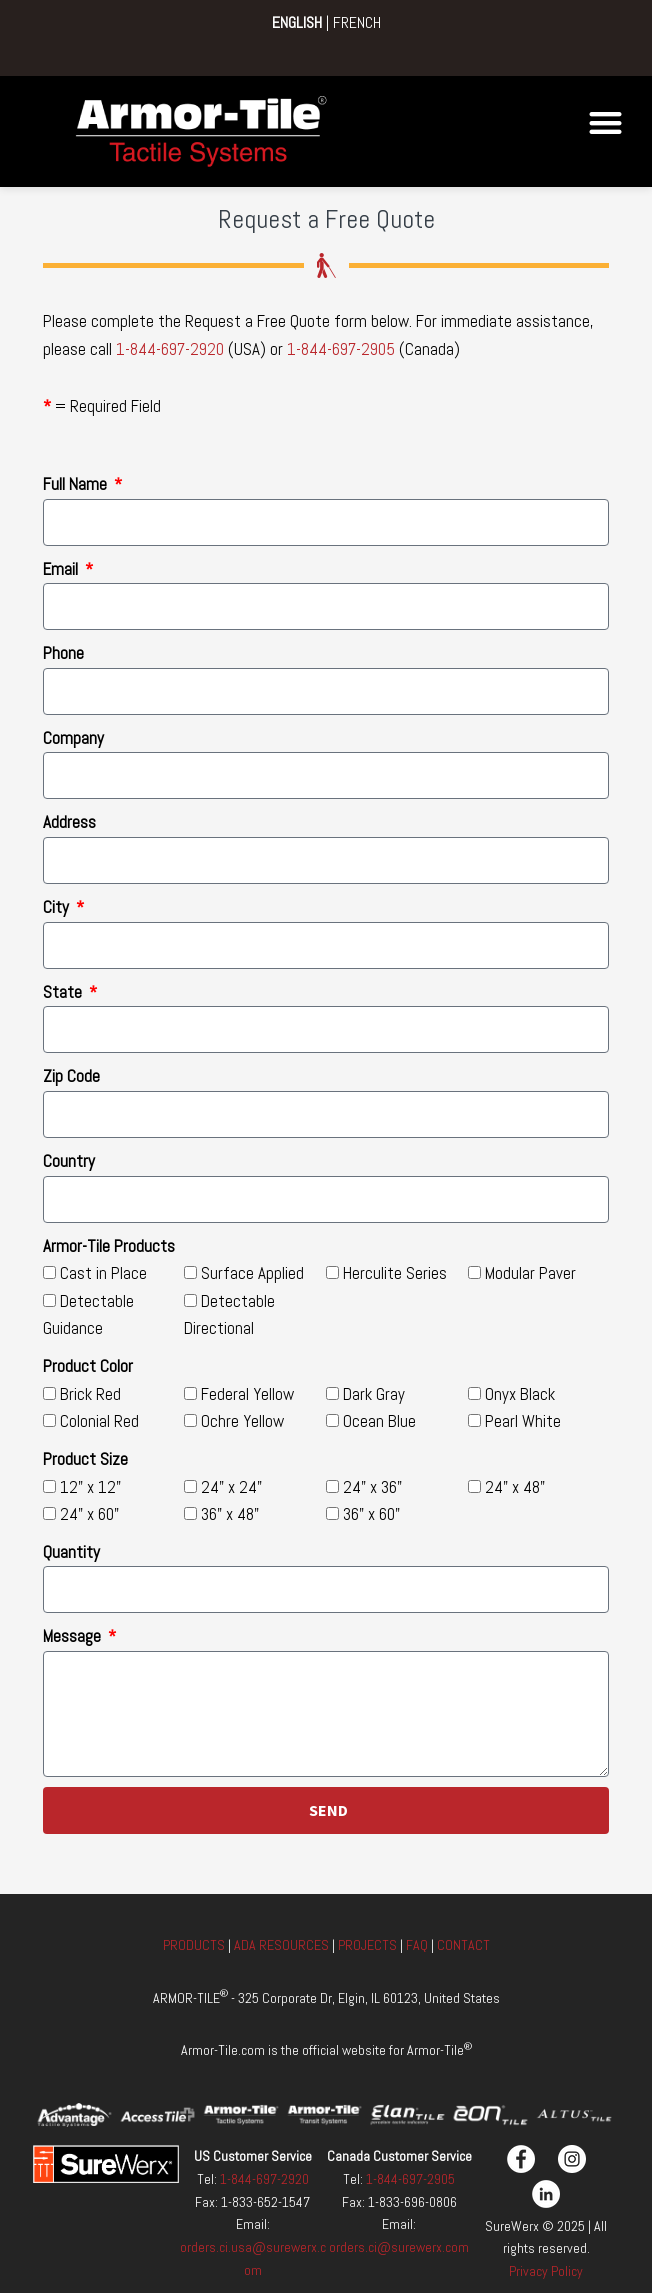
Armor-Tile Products (109, 1246)
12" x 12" (90, 1487)
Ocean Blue (379, 1421)
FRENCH (357, 22)
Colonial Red (99, 1421)
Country (69, 1161)
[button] (605, 122)
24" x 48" (515, 1487)
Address (69, 822)
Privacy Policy (546, 2271)
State (64, 992)
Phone (63, 653)
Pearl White (523, 1421)
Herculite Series (395, 1273)
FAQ (417, 1945)
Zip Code (71, 1076)
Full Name (77, 484)
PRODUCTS (195, 1945)
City (58, 907)
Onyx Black (520, 1394)
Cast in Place (103, 1273)
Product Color (88, 1366)
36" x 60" (371, 1514)
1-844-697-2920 (170, 349)
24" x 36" (372, 1487)
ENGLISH (297, 22)
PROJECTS (367, 1945)
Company (73, 738)
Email (62, 569)
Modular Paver (530, 1273)
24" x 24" (231, 1487)
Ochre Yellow (242, 1421)
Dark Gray (374, 1394)
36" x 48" (230, 1514)
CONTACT (463, 1945)
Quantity (71, 1552)
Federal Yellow (247, 1394)
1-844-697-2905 (341, 349)
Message (74, 1636)
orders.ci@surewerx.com (399, 2247)
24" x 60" (89, 1514)
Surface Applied (252, 1273)
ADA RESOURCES (281, 1945)
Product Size (85, 1459)
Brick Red (90, 1394)
